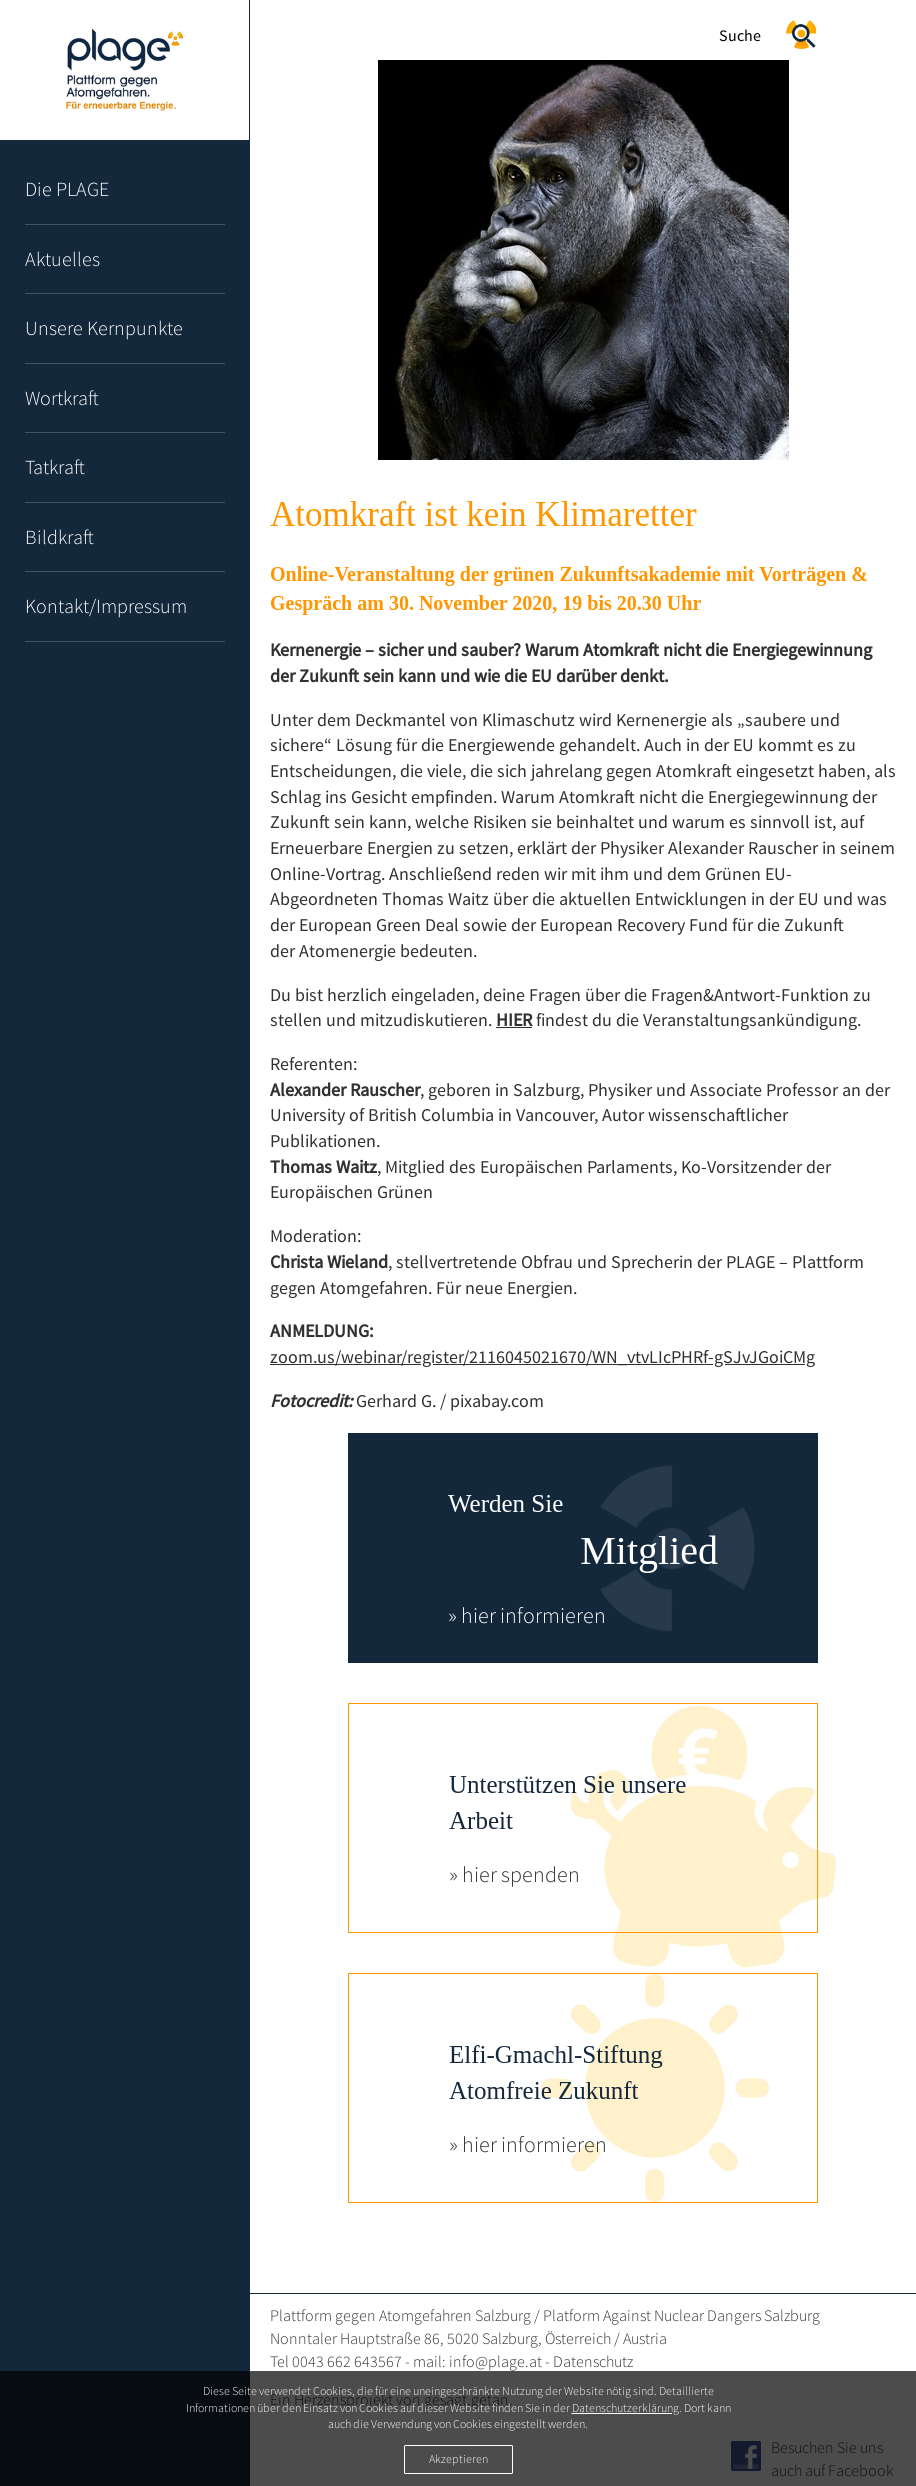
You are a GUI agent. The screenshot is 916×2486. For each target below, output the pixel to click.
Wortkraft (62, 397)
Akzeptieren (458, 2458)
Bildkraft (59, 536)
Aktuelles (62, 258)
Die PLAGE (67, 188)
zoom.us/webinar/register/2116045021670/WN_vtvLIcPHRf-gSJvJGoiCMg (542, 1356)
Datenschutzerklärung (625, 2407)
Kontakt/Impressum (106, 605)
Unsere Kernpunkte (104, 327)
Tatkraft (55, 466)
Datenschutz (593, 2361)
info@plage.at (495, 2361)
